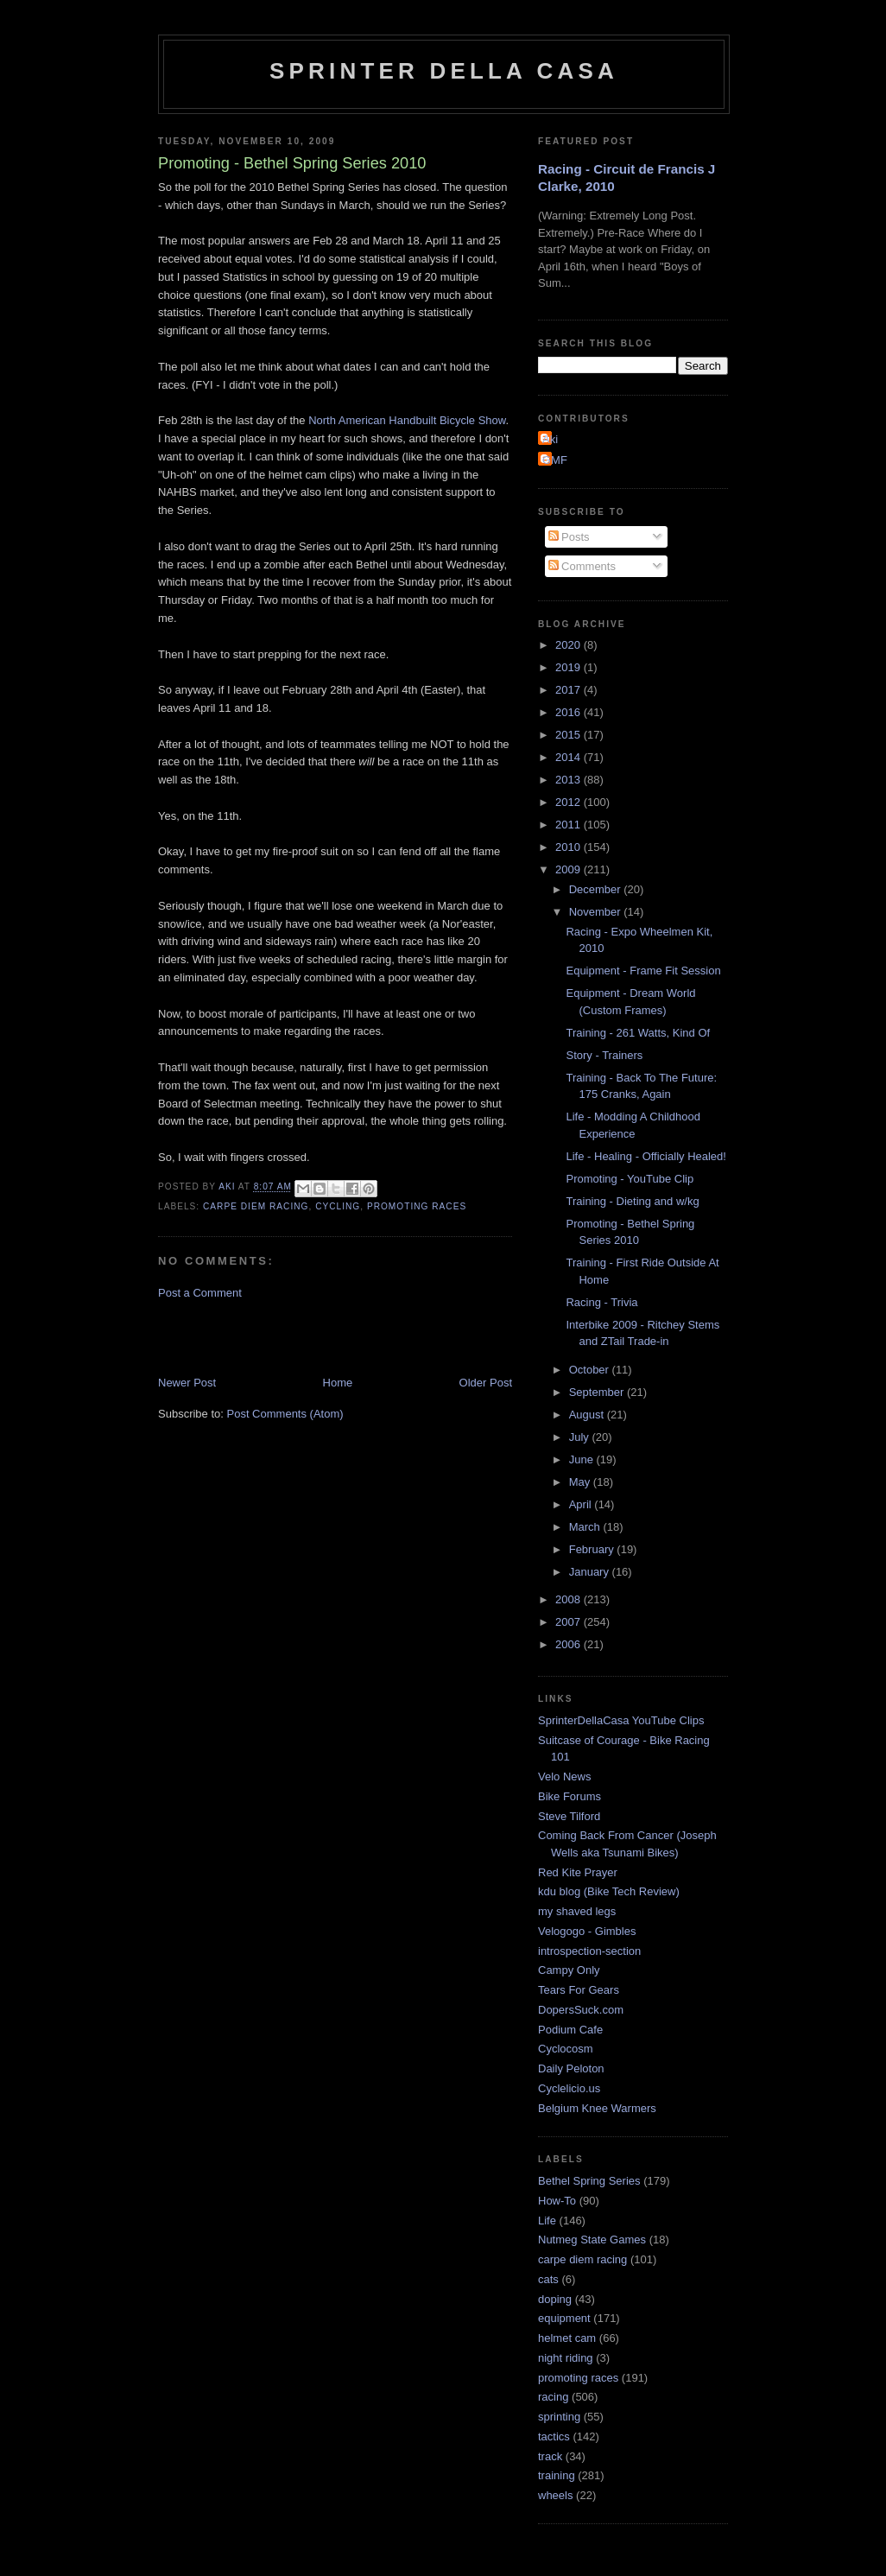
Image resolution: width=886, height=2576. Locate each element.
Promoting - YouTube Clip (629, 1178)
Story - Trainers (604, 1055)
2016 (569, 712)
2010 (569, 847)
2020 (569, 644)
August (588, 1414)
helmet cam (567, 2338)
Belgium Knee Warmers (597, 2108)
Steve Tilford (569, 1816)
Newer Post (187, 1382)
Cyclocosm (565, 2048)
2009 (569, 869)
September (598, 1392)
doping (555, 2299)
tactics (554, 2436)
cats (548, 2279)
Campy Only (569, 1970)
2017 (569, 689)
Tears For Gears (578, 1989)
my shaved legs (577, 1911)
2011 (569, 824)
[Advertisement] (360, 1336)
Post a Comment (200, 1292)
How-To (557, 2200)
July (580, 1437)
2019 (569, 667)
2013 (569, 779)
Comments (582, 566)
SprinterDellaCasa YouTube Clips (621, 1720)
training (556, 2475)
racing (553, 2396)
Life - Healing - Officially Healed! (645, 1156)
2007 (569, 1621)
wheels (555, 2495)
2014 (569, 757)
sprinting (559, 2416)
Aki (550, 439)
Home (338, 1382)
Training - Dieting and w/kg (632, 1201)
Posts (569, 536)
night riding (565, 2357)
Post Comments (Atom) (285, 1413)
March (586, 1526)
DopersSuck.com (580, 2009)
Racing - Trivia (601, 1302)
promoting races (416, 1206)
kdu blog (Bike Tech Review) (609, 1891)
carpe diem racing (255, 1206)
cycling (337, 1206)
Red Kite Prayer (577, 1872)
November (596, 911)
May (581, 1481)
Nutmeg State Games (592, 2239)
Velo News (564, 1776)
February (593, 1549)
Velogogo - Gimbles (587, 1931)
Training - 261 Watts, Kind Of (638, 1032)
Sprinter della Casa (443, 71)
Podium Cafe (570, 2029)
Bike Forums (569, 1796)
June (583, 1459)
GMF (554, 460)
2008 (569, 1599)
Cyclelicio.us (569, 2088)
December (596, 889)
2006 (569, 1644)
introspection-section (589, 1951)
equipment (564, 2318)
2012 (569, 802)
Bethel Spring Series (589, 2180)
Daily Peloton (571, 2068)
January (590, 1571)
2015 (569, 734)
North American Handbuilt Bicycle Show (406, 420)
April (582, 1504)
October (590, 1369)
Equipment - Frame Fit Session (643, 970)
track (550, 2456)
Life (547, 2220)
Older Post (485, 1382)
